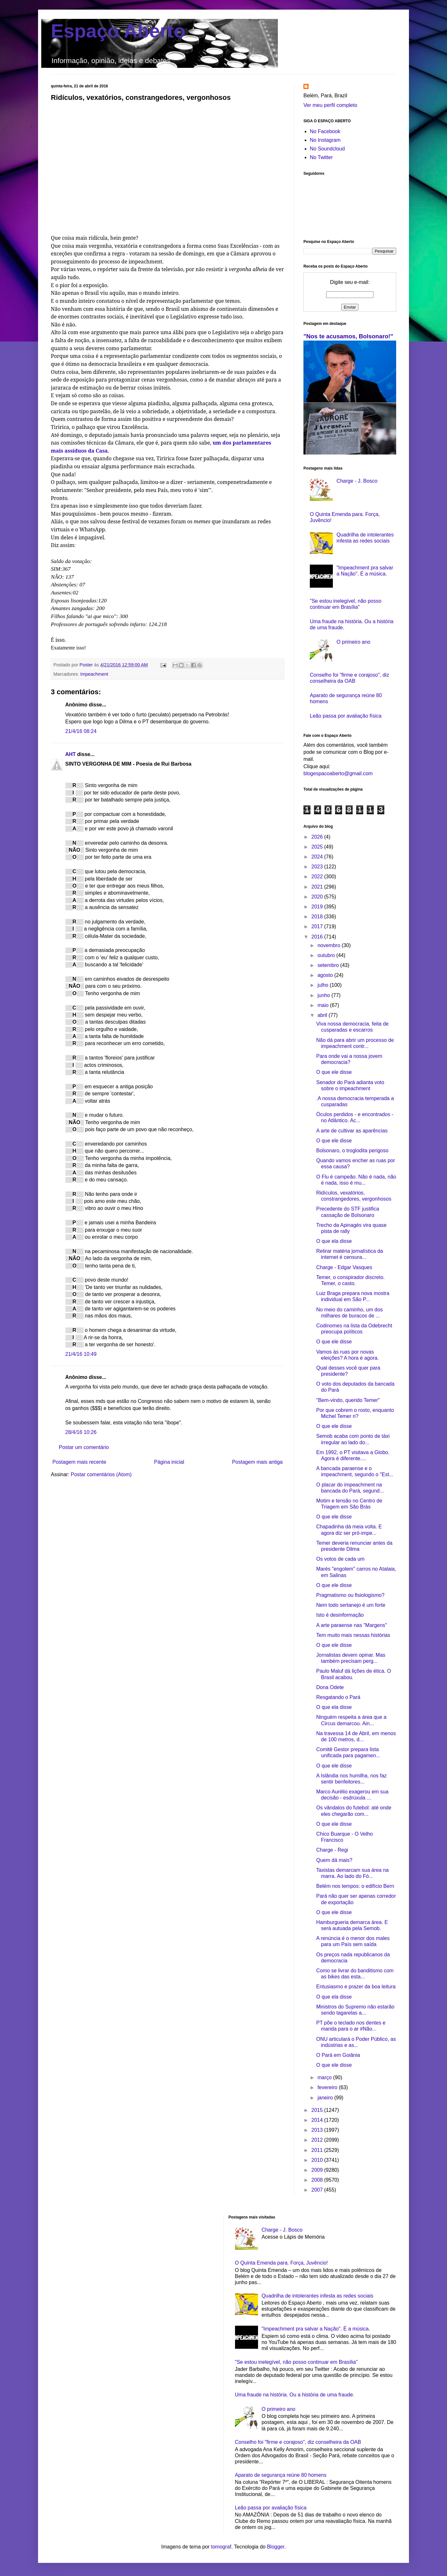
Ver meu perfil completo (330, 105)
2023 (317, 866)
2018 (317, 916)
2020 (317, 896)
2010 (317, 2160)
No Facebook (325, 131)
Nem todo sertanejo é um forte (350, 1605)
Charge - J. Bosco (356, 481)
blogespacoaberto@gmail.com (337, 773)
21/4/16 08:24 (81, 731)
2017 (317, 926)
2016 (317, 936)
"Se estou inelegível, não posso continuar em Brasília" (296, 2362)
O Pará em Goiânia (338, 2055)
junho (325, 995)
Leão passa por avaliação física (345, 716)
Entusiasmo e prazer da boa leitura (356, 1986)
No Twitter (321, 157)
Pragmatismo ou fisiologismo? (350, 1595)
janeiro (326, 2097)
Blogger (275, 2546)
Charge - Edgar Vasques (344, 1267)
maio (324, 1005)
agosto (326, 975)
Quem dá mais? (334, 1860)
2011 (317, 2150)
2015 (317, 2110)
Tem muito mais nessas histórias (353, 1635)
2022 (317, 876)
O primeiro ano (353, 642)
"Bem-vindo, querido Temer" (348, 1400)
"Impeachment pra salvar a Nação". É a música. (316, 2328)
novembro (330, 945)
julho (324, 985)
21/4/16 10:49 (81, 1354)
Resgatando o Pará (338, 1697)
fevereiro (328, 2087)
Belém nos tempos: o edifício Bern (355, 1886)
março (325, 2077)
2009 (317, 2170)
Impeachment (94, 674)
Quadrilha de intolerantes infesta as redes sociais (317, 2295)
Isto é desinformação (340, 1615)
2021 (317, 887)
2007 (317, 2190)
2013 (317, 2130)
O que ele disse (334, 1072)
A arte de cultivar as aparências (352, 1130)
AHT (70, 754)
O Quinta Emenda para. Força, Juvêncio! (281, 2263)
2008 (317, 2180)
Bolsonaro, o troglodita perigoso (352, 1150)
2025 (317, 846)
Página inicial (169, 1462)
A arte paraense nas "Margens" (351, 1625)
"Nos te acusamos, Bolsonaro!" (348, 336)
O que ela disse (334, 1241)
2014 (317, 2120)
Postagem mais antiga (257, 1462)
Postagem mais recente (79, 1462)
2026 (317, 837)
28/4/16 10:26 (81, 1432)
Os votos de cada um (340, 1559)
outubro (327, 955)
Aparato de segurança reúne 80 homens (280, 2475)
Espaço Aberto (118, 31)
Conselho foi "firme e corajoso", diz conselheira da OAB (298, 2442)
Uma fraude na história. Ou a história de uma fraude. (295, 2394)
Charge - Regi (332, 1850)
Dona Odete (330, 1687)
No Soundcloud (327, 148)
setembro (329, 965)
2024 (317, 856)
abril (323, 1015)
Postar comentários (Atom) (101, 1474)
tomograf (221, 2546)
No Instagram (325, 140)
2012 (317, 2140)
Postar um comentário (84, 1447)
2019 (317, 906)
